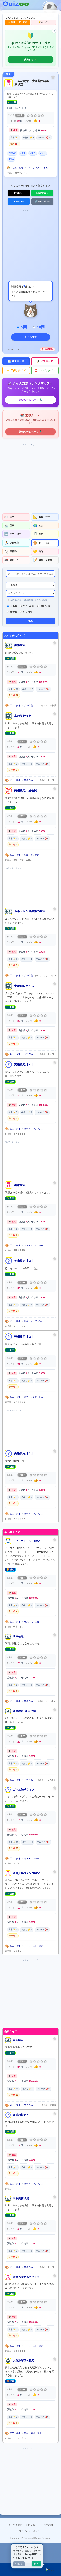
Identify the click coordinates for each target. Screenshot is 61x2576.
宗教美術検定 (22, 715)
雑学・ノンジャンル (33, 1129)
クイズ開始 (30, 337)
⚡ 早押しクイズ (16, 370)
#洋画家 (12, 153)
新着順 (12, 611)
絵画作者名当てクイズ (26, 2277)
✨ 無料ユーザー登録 (17, 22)
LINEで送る (42, 193)
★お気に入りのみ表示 (27, 600)
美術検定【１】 (24, 1453)
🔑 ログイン (43, 22)
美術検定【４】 (24, 1064)
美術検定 (20, 645)
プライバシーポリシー (30, 2531)
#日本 (11, 159)
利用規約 (48, 2525)
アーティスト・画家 (38, 168)
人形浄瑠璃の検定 (23, 2360)
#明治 (32, 153)
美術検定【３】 (24, 1260)
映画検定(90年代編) (25, 1711)
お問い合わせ (33, 2525)
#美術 (23, 153)
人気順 (12, 606)
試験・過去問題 (31, 855)
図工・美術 (17, 168)
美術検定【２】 (24, 1336)
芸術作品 (28, 705)
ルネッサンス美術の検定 (30, 911)
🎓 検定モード (45, 361)
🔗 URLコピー (42, 201)
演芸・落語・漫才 (32, 2433)
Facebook (19, 201)
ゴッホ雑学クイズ (23, 1789)
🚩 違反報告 (47, 349)
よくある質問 (15, 2525)
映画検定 (18, 1636)
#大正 (42, 153)
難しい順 (43, 606)
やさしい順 (27, 606)
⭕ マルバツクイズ (44, 370)
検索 (30, 620)
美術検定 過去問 (25, 790)
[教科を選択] (30, 585)
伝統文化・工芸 (31, 1621)
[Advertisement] (30, 243)
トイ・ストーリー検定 (26, 1541)
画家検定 (20, 1185)
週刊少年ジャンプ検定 (26, 1873)
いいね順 (26, 611)
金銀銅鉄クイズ (24, 985)
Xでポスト (18, 193)
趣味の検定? (20, 2114)
